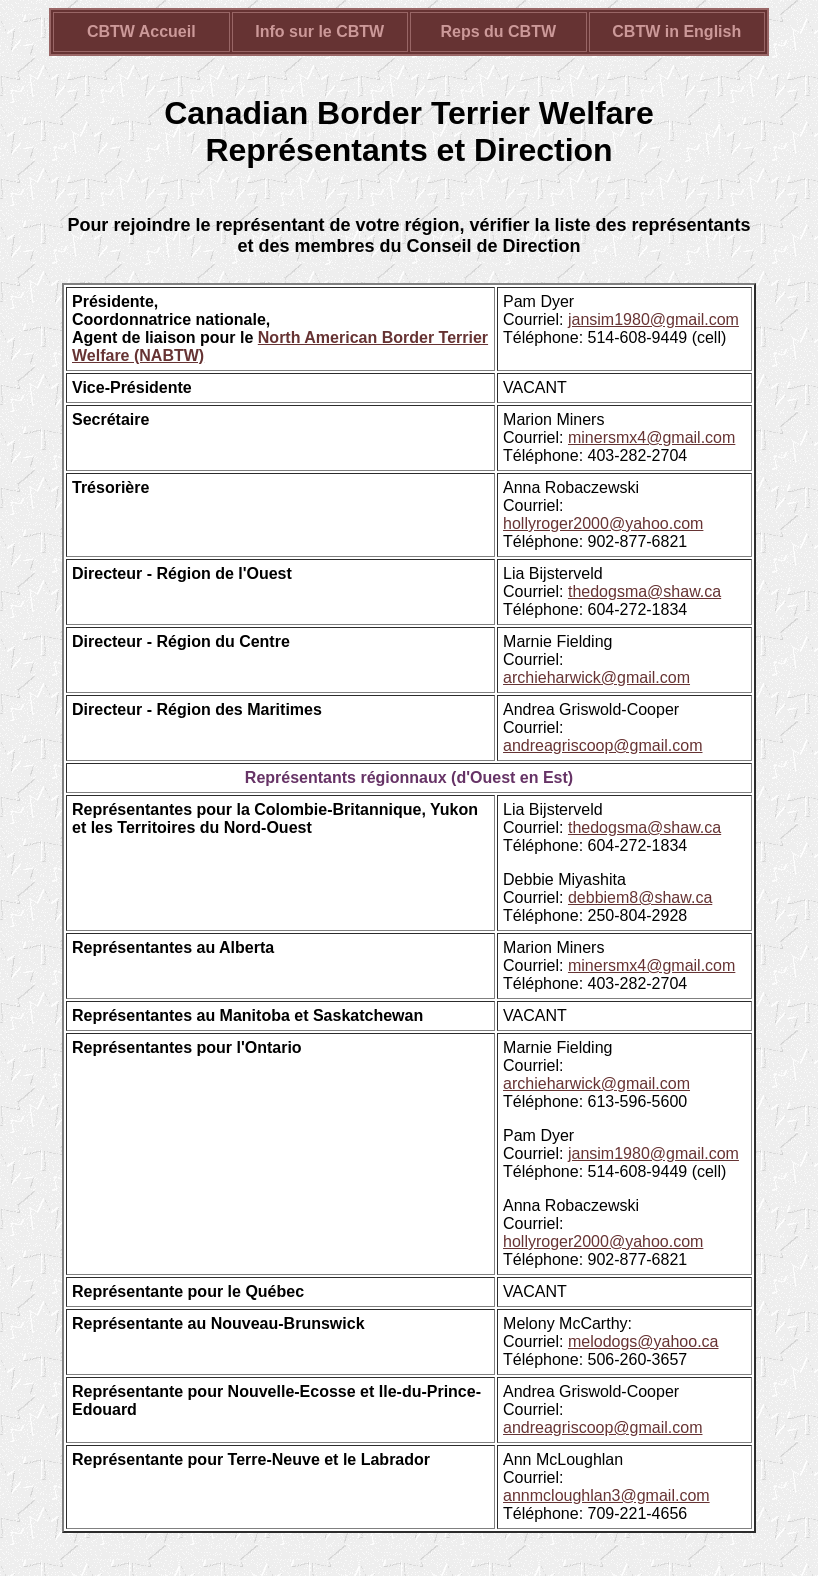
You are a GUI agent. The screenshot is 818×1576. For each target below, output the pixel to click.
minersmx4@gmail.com (651, 437)
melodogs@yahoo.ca (643, 1341)
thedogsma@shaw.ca (644, 591)
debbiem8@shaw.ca (640, 897)
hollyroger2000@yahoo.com (603, 523)
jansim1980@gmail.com (653, 319)
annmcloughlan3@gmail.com (606, 1495)
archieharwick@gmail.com (596, 677)
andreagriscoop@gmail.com (602, 745)
